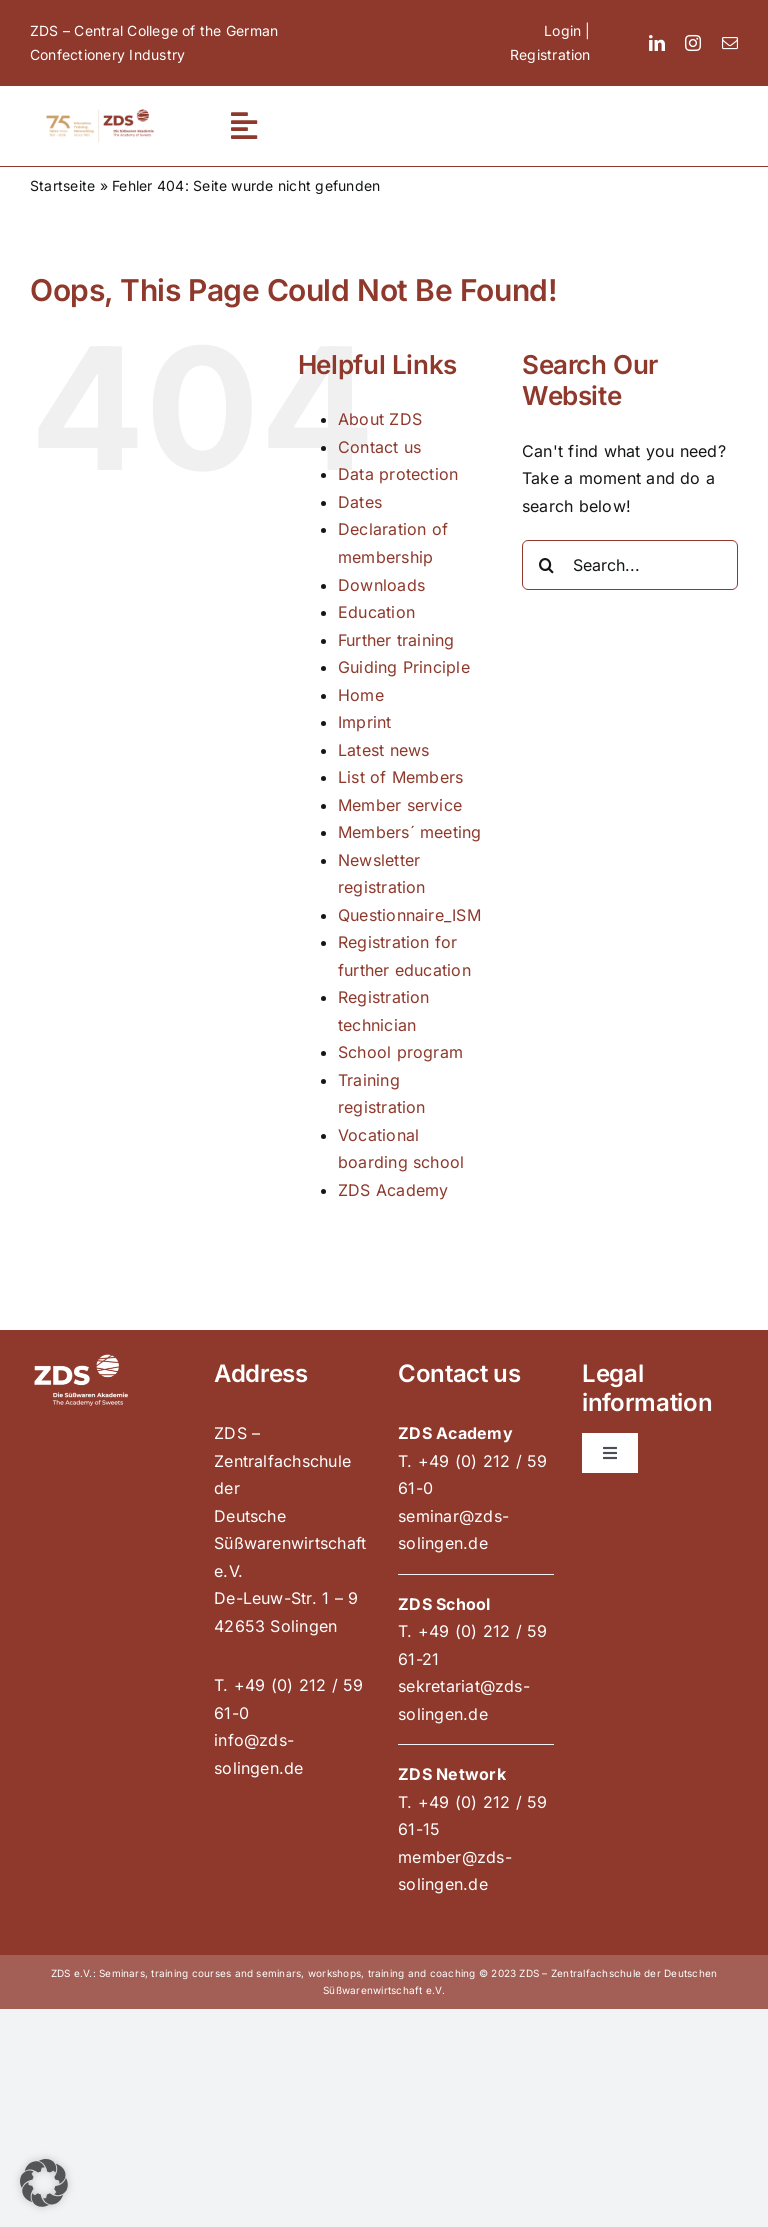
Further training (396, 640)
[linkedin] (657, 43)
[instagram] (693, 43)
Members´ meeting (410, 832)
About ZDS (380, 419)
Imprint (365, 722)
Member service (400, 805)
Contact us (379, 447)
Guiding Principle (404, 667)
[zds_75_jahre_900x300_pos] (100, 114)
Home (361, 695)
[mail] (730, 43)
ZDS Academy (393, 1190)
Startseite (62, 185)
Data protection (398, 474)
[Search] (547, 565)
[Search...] (630, 565)
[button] (44, 2183)
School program (400, 1052)
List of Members (401, 777)
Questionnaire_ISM (409, 915)
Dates (360, 502)
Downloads (381, 585)
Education (376, 612)
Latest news (384, 750)
